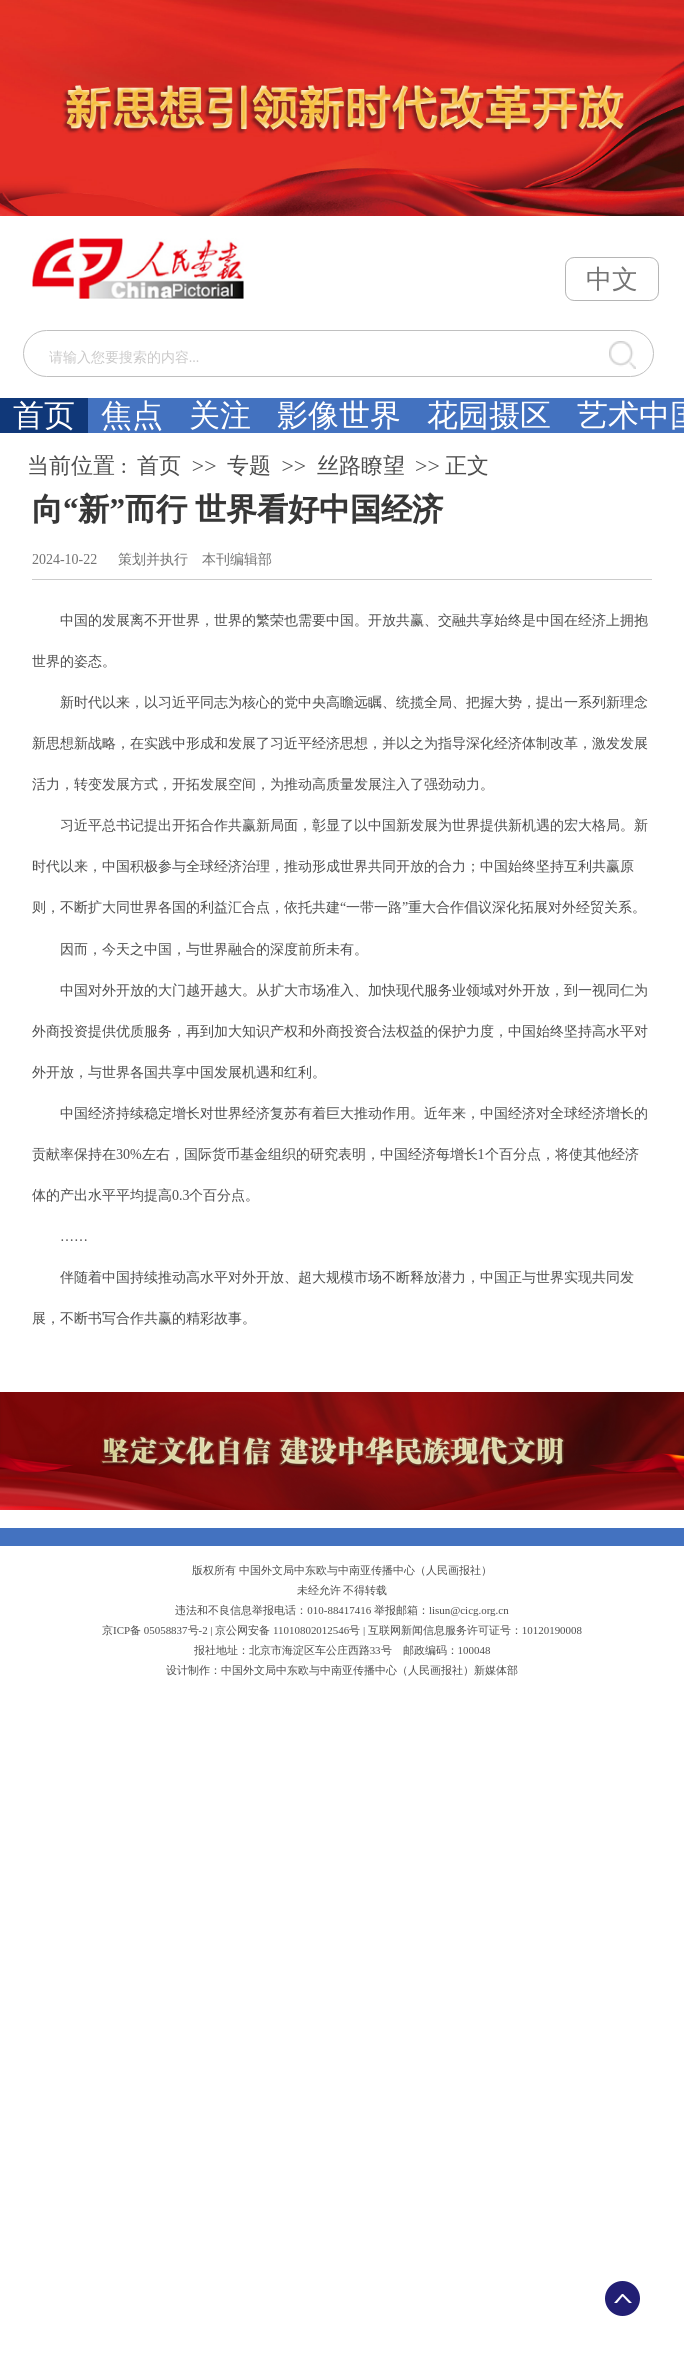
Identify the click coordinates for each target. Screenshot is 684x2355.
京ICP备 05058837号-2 (155, 1630)
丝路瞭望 (361, 466)
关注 (220, 415)
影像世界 (339, 415)
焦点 (132, 415)
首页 (44, 415)
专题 (249, 466)
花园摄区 (489, 415)
